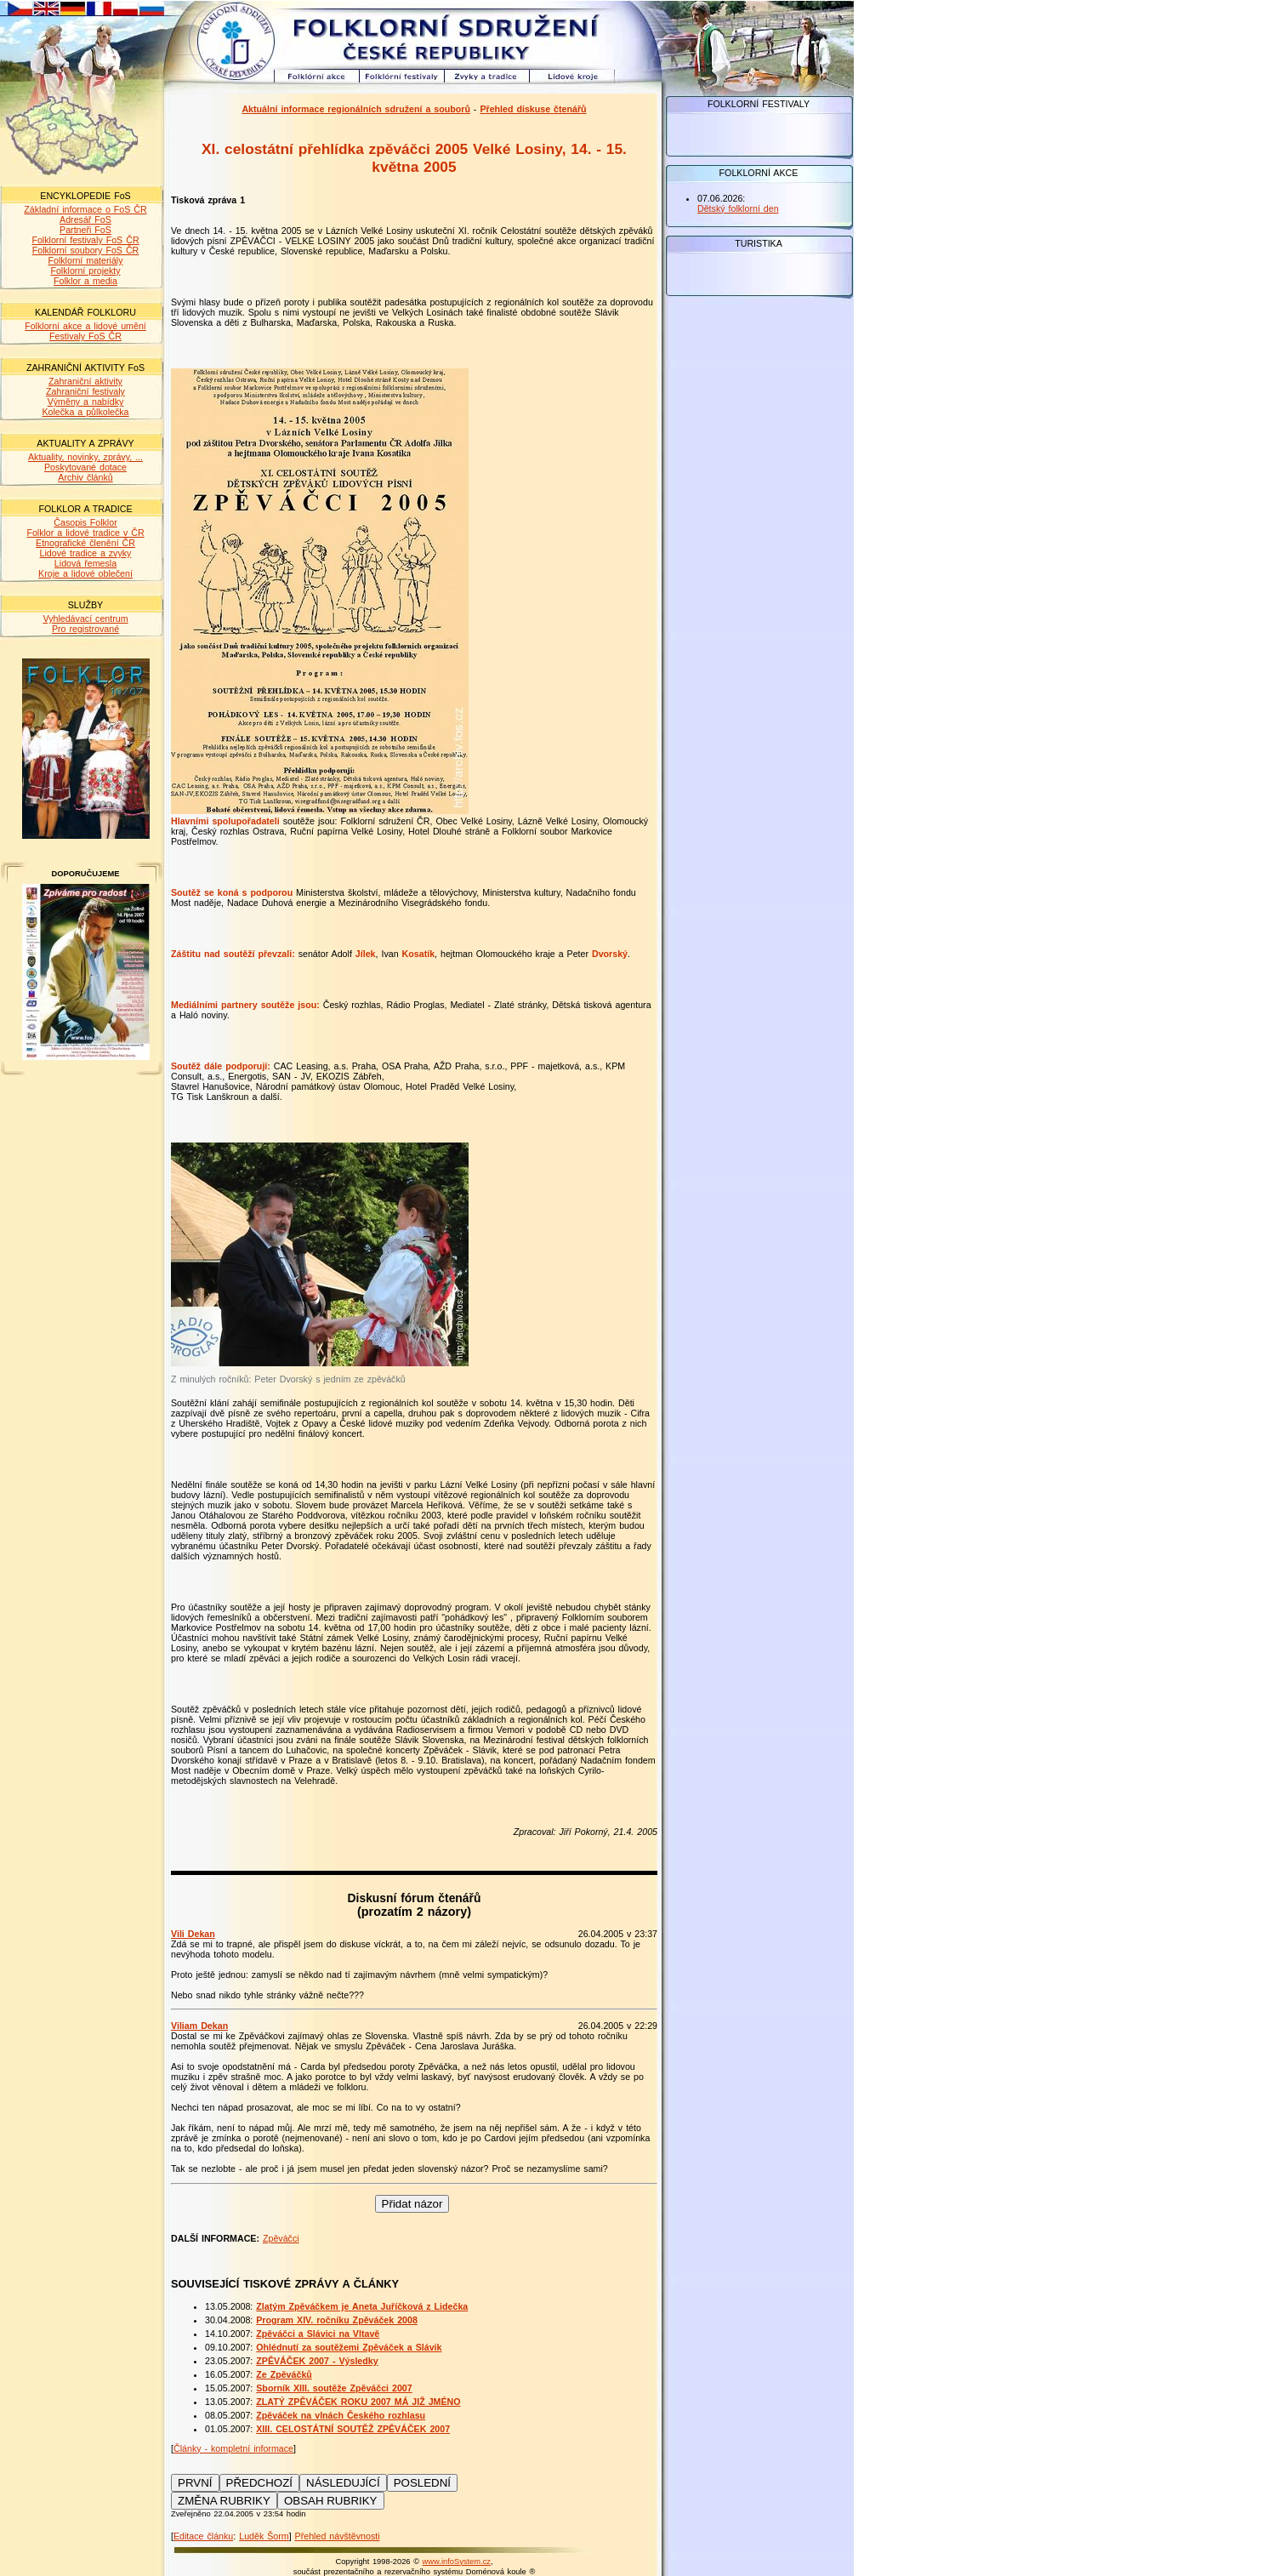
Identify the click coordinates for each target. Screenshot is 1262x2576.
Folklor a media (85, 281)
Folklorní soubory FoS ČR (85, 250)
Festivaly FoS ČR (85, 336)
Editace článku (203, 2536)
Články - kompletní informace (233, 2448)
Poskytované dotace (85, 467)
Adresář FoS (85, 219)
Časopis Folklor (85, 522)
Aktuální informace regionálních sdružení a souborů (356, 109)
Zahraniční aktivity (85, 381)
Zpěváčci (281, 2238)
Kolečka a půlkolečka (85, 412)
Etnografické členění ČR (85, 543)
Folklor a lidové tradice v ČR (85, 532)
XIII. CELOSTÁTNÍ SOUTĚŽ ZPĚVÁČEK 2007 (353, 2429)
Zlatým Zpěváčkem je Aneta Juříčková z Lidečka (362, 2306)
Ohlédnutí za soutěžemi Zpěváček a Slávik (348, 2347)
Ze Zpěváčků (284, 2374)
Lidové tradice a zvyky (86, 553)
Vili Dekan (193, 1934)
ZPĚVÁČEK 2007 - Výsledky (317, 2361)
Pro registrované (85, 629)
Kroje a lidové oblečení (85, 573)
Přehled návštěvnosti (337, 2536)
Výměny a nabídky (86, 401)
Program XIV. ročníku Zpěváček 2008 (337, 2320)
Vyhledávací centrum (85, 618)
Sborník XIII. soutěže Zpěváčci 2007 (334, 2388)
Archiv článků (85, 477)
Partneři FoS (85, 230)
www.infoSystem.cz (457, 2561)
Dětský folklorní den (738, 208)
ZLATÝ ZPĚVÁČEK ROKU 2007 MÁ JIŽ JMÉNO (358, 2401)
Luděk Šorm (263, 2536)
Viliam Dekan (199, 2025)
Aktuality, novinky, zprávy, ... (85, 457)
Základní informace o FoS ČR (85, 209)
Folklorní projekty (85, 270)
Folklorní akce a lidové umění (85, 326)
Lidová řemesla (85, 563)
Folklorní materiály (85, 260)
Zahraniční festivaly (85, 391)
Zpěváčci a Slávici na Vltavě (317, 2333)
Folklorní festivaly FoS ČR (85, 240)
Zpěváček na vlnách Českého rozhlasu (340, 2415)
